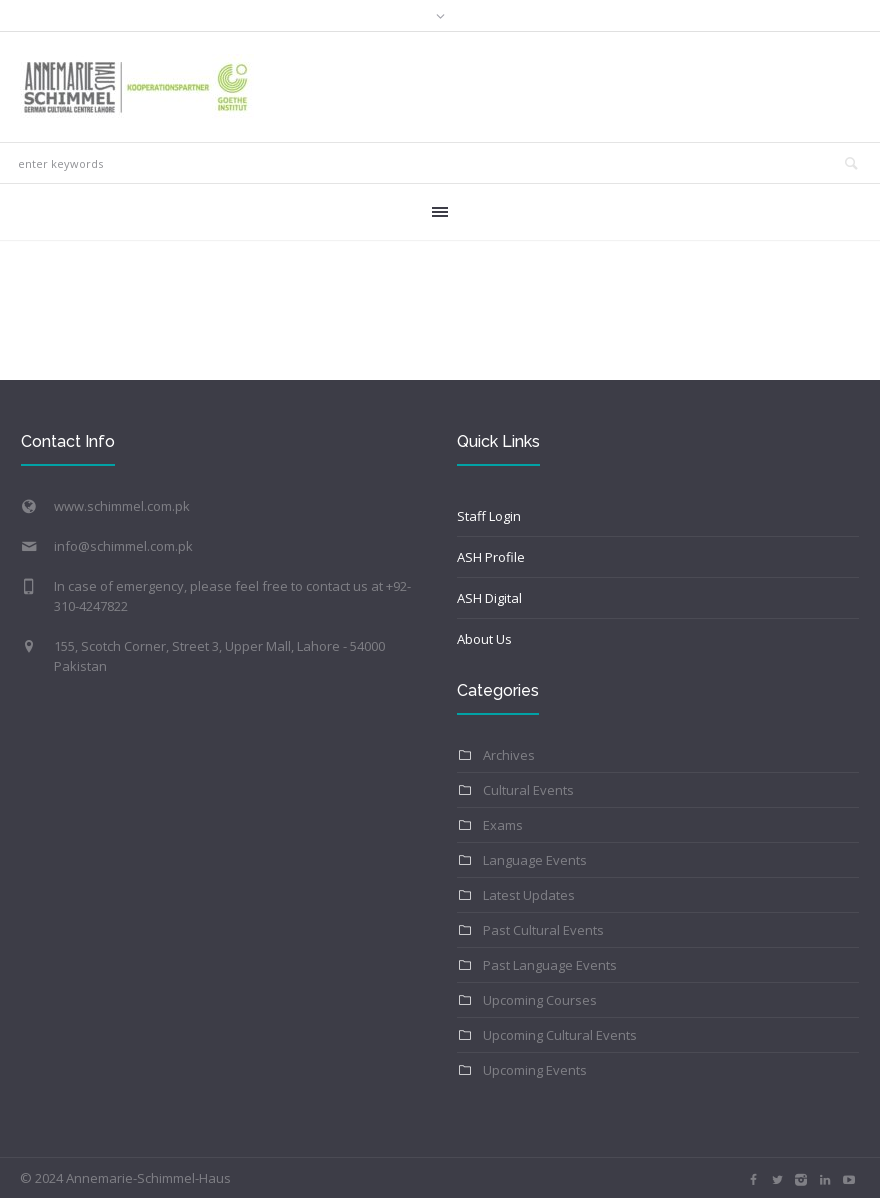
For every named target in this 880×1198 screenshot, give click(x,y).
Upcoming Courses (540, 1000)
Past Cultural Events (543, 930)
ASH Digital (489, 598)
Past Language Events (550, 965)
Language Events (535, 860)
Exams (503, 825)
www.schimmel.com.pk (122, 506)
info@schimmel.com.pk (123, 546)
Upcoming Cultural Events (560, 1035)
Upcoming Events (535, 1070)
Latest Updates (529, 895)
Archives (509, 755)
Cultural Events (528, 790)
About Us (484, 639)
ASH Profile (491, 557)
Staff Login (489, 516)
